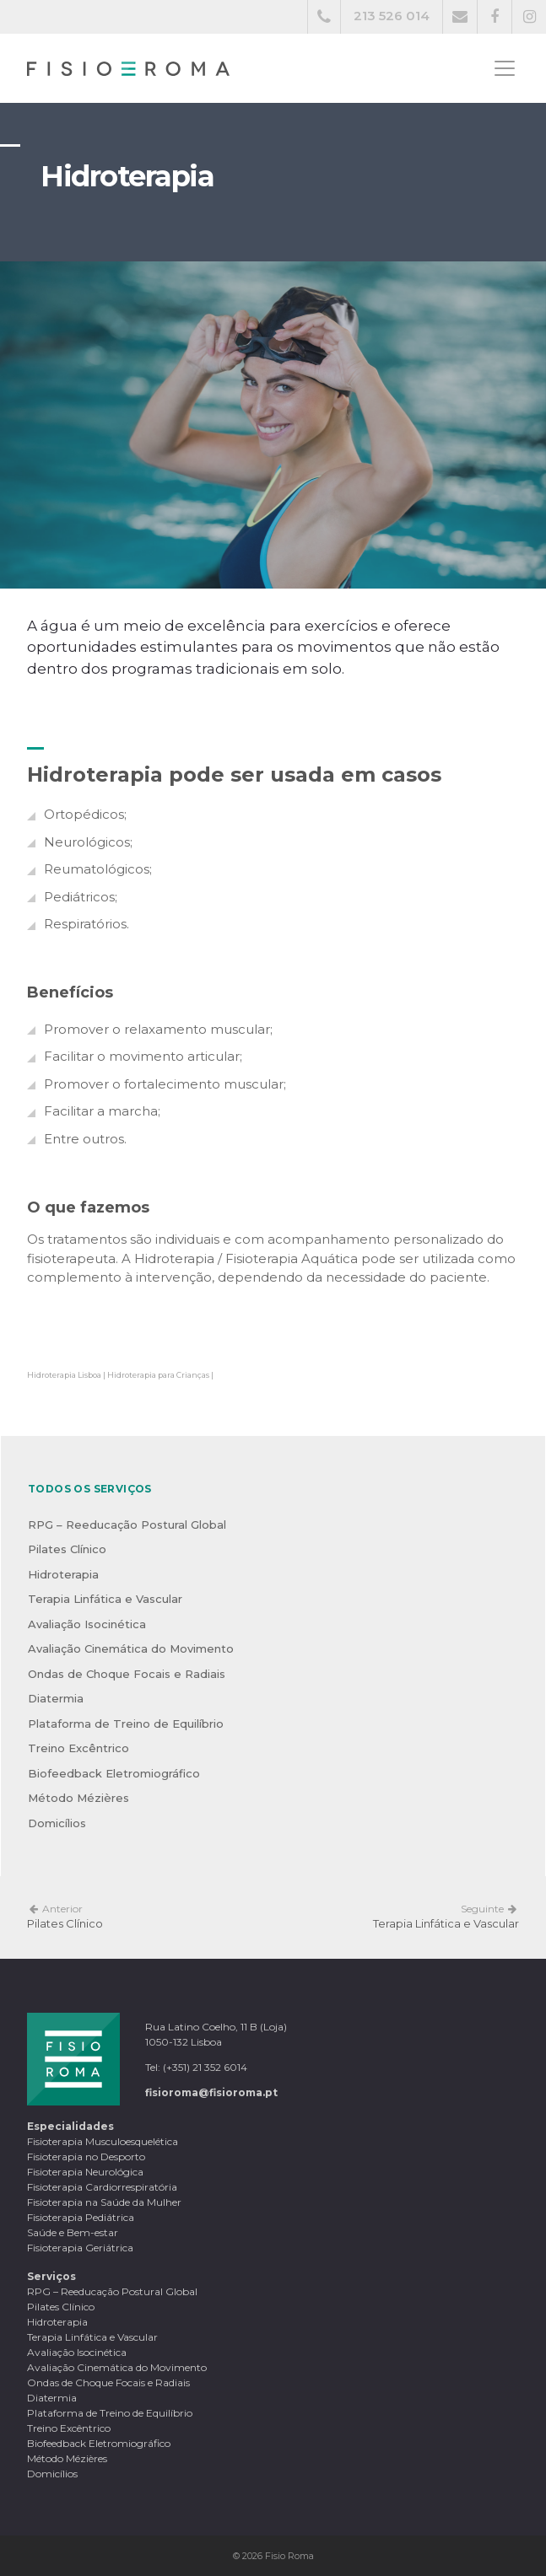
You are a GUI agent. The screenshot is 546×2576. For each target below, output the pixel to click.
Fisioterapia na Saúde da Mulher (104, 2202)
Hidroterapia (63, 1574)
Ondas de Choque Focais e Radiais (126, 1674)
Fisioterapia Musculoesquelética (102, 2141)
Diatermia (56, 1698)
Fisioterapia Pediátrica (80, 2217)
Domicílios (57, 1823)
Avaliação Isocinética (87, 1624)
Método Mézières (78, 1797)
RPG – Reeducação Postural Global (127, 1524)
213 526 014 (392, 16)
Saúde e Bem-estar (72, 2232)
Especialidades (70, 2126)
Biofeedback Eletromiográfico (114, 1773)
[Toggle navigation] (504, 68)
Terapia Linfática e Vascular (105, 1598)
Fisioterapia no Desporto (86, 2156)
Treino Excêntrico (78, 1748)
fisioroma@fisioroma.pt (211, 2092)
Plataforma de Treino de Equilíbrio (126, 1723)
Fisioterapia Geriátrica (80, 2247)
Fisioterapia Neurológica (85, 2171)
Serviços (51, 2276)
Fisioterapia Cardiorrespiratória (102, 2187)
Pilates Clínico (67, 1549)
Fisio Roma (289, 2556)
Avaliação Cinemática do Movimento (131, 1648)
